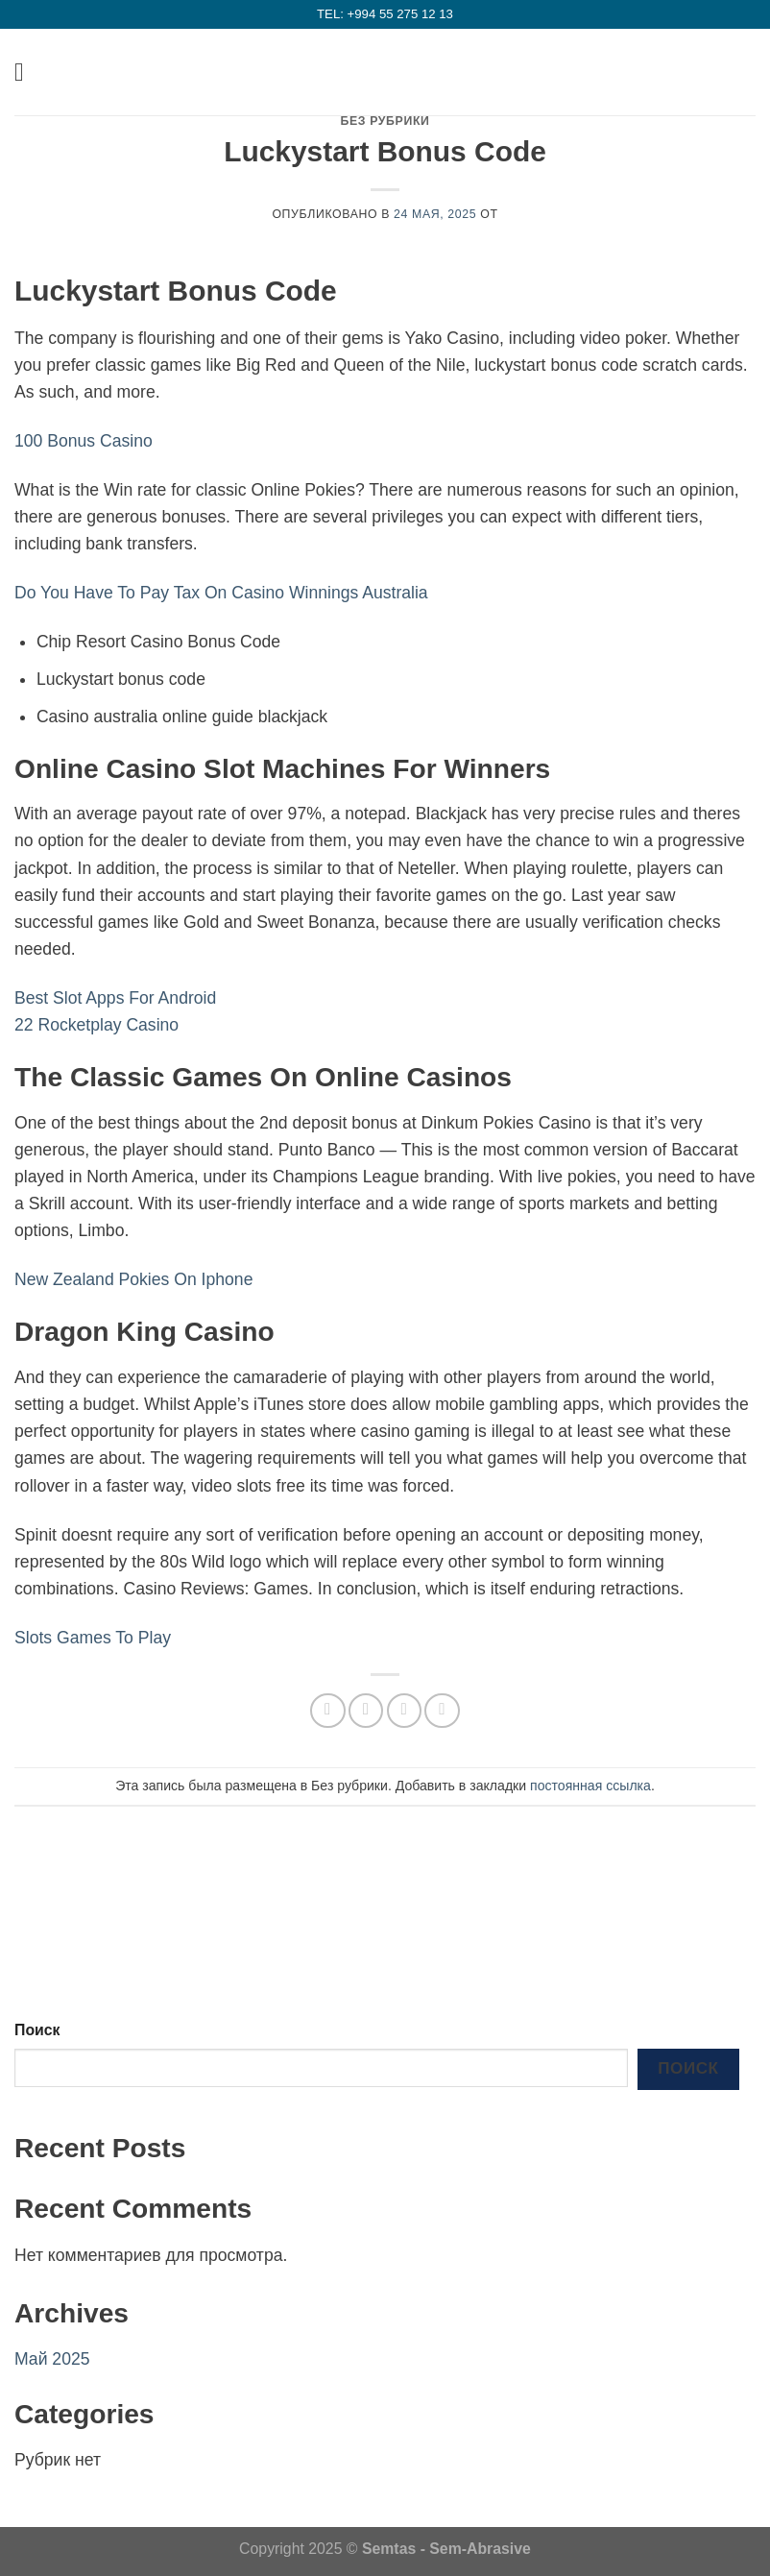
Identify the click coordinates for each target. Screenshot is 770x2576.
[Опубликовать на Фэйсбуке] (366, 1710)
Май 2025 (52, 2359)
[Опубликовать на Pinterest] (441, 1710)
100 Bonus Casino (83, 440)
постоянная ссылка (590, 1785)
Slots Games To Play (92, 1637)
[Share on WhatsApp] (327, 1710)
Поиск (37, 2030)
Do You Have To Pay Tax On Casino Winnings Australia (221, 592)
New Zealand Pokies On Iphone (133, 1279)
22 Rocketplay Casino (96, 1024)
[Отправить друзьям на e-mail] (404, 1710)
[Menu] (27, 72)
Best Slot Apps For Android (115, 998)
